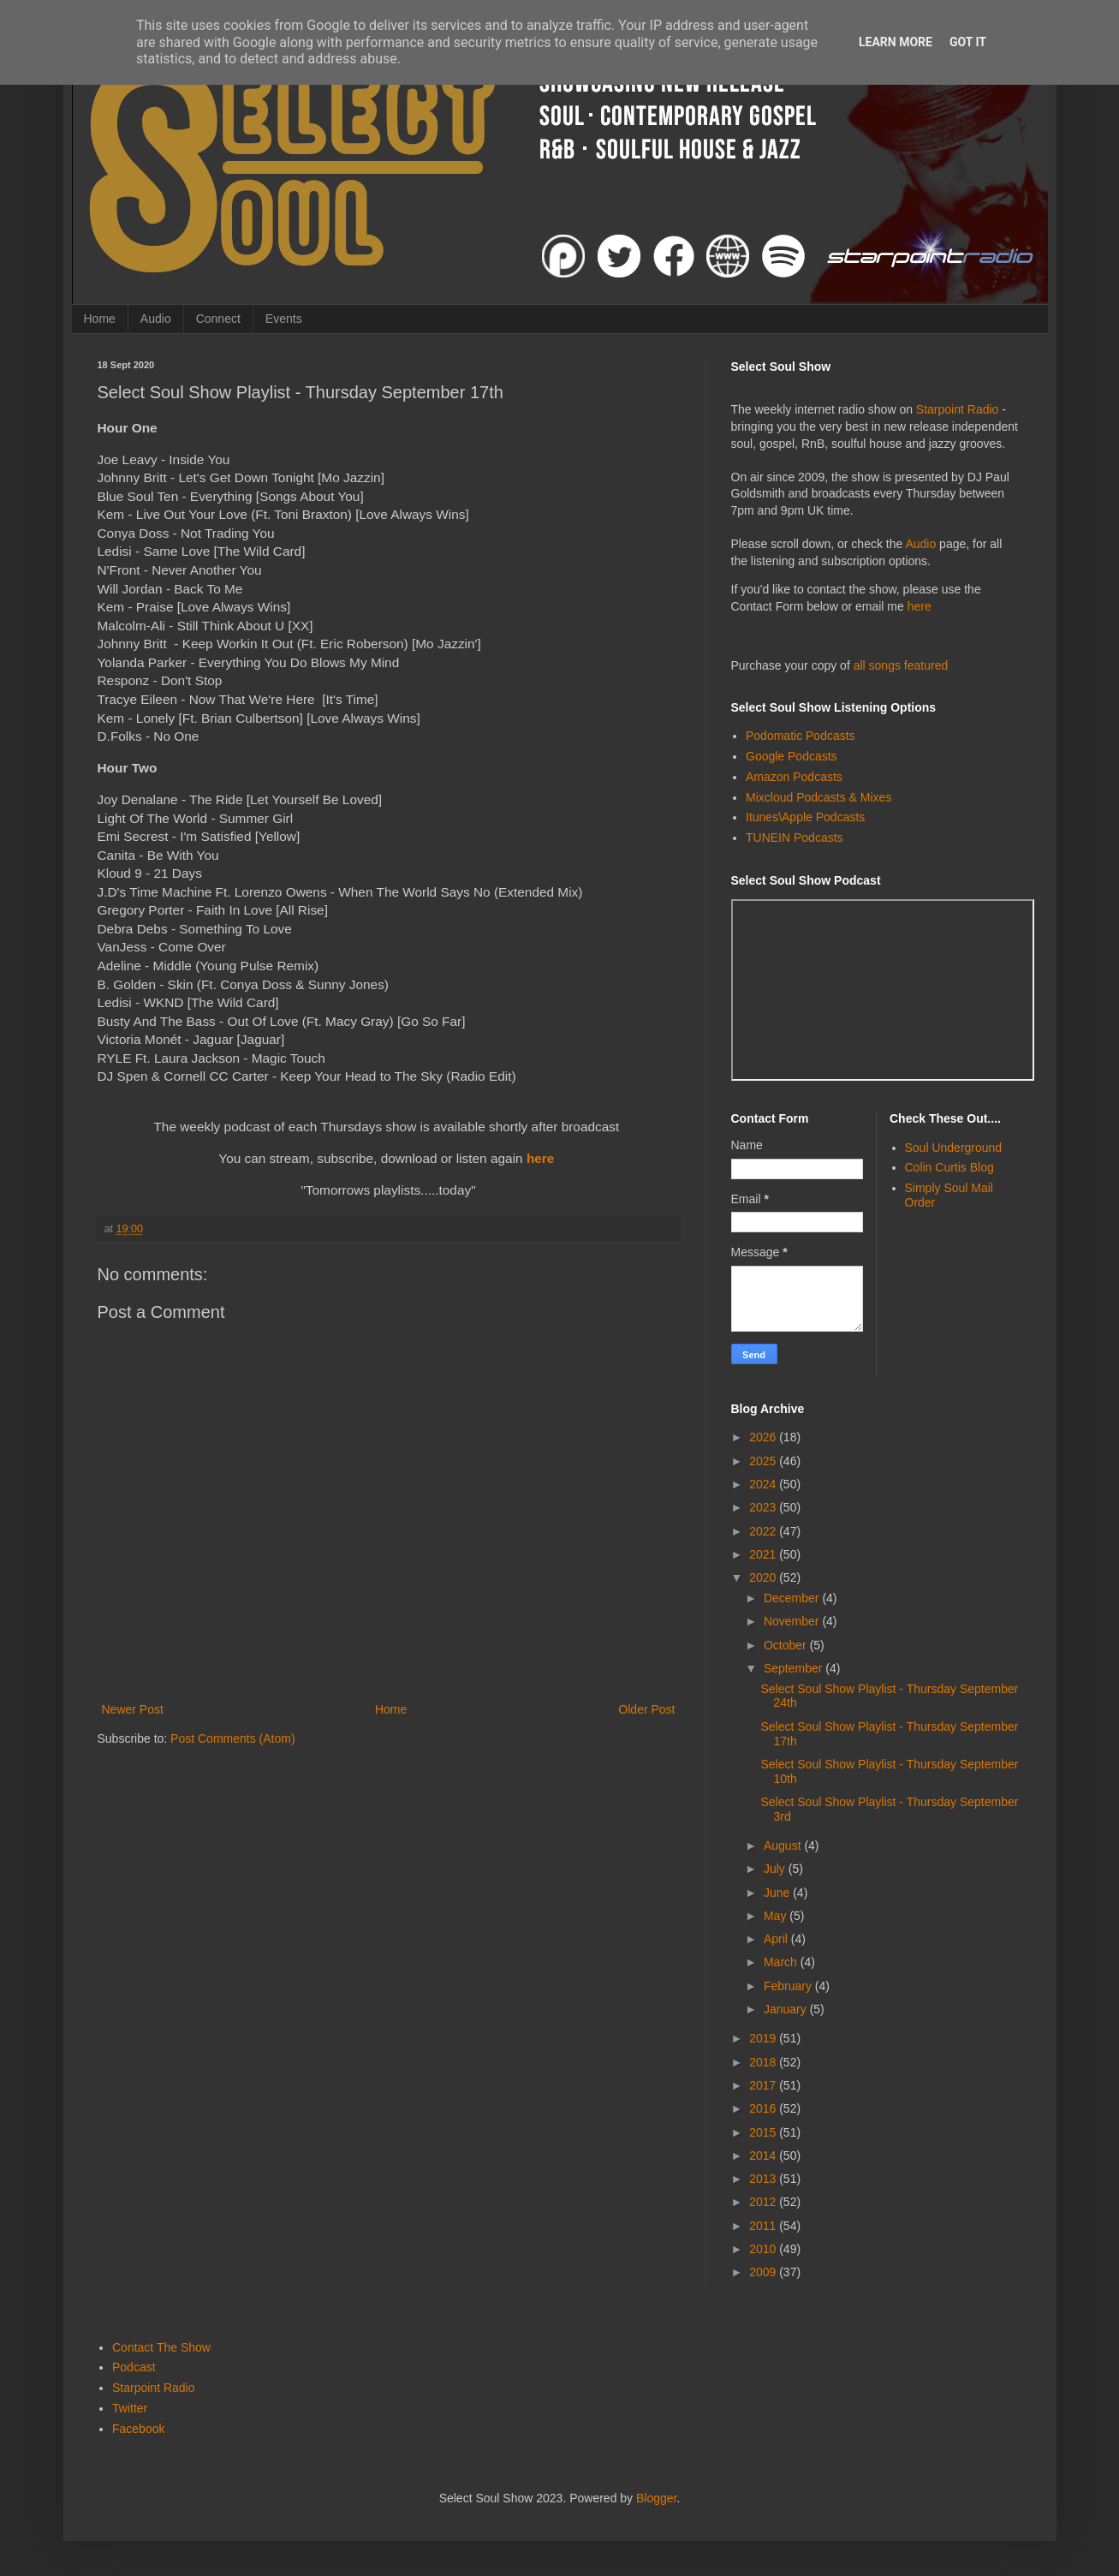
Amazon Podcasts (794, 777)
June (778, 1892)
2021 (764, 1554)
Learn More (895, 42)
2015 (764, 2132)
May (776, 1916)
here (541, 1158)
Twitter (129, 2408)
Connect (218, 318)
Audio (155, 318)
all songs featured (901, 665)
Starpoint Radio (957, 409)
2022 (764, 1531)
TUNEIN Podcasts (794, 837)
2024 (764, 1484)
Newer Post (133, 1709)
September (794, 1668)
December (793, 1598)
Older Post (646, 1709)
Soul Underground (954, 1147)
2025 (764, 1461)
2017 (764, 2085)
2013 (764, 2178)
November (793, 1621)
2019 (764, 2038)
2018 (764, 2062)
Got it (967, 42)
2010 (764, 2249)
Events (283, 318)
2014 (764, 2155)
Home (100, 318)
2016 (764, 2108)
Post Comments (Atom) (232, 1738)
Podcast (134, 2367)
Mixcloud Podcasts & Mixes (818, 797)
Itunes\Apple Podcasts (805, 817)
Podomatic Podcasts (800, 735)
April (777, 1939)
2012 (764, 2202)
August (784, 1845)
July (776, 1868)
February (789, 1986)
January (787, 2009)
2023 (764, 1507)
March (782, 1962)
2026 (764, 1437)
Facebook (138, 2429)
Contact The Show (161, 2347)
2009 (764, 2272)
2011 (764, 2226)
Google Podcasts (791, 756)
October (787, 1645)
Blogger (656, 2498)
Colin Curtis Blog (949, 1167)
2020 (764, 1577)
